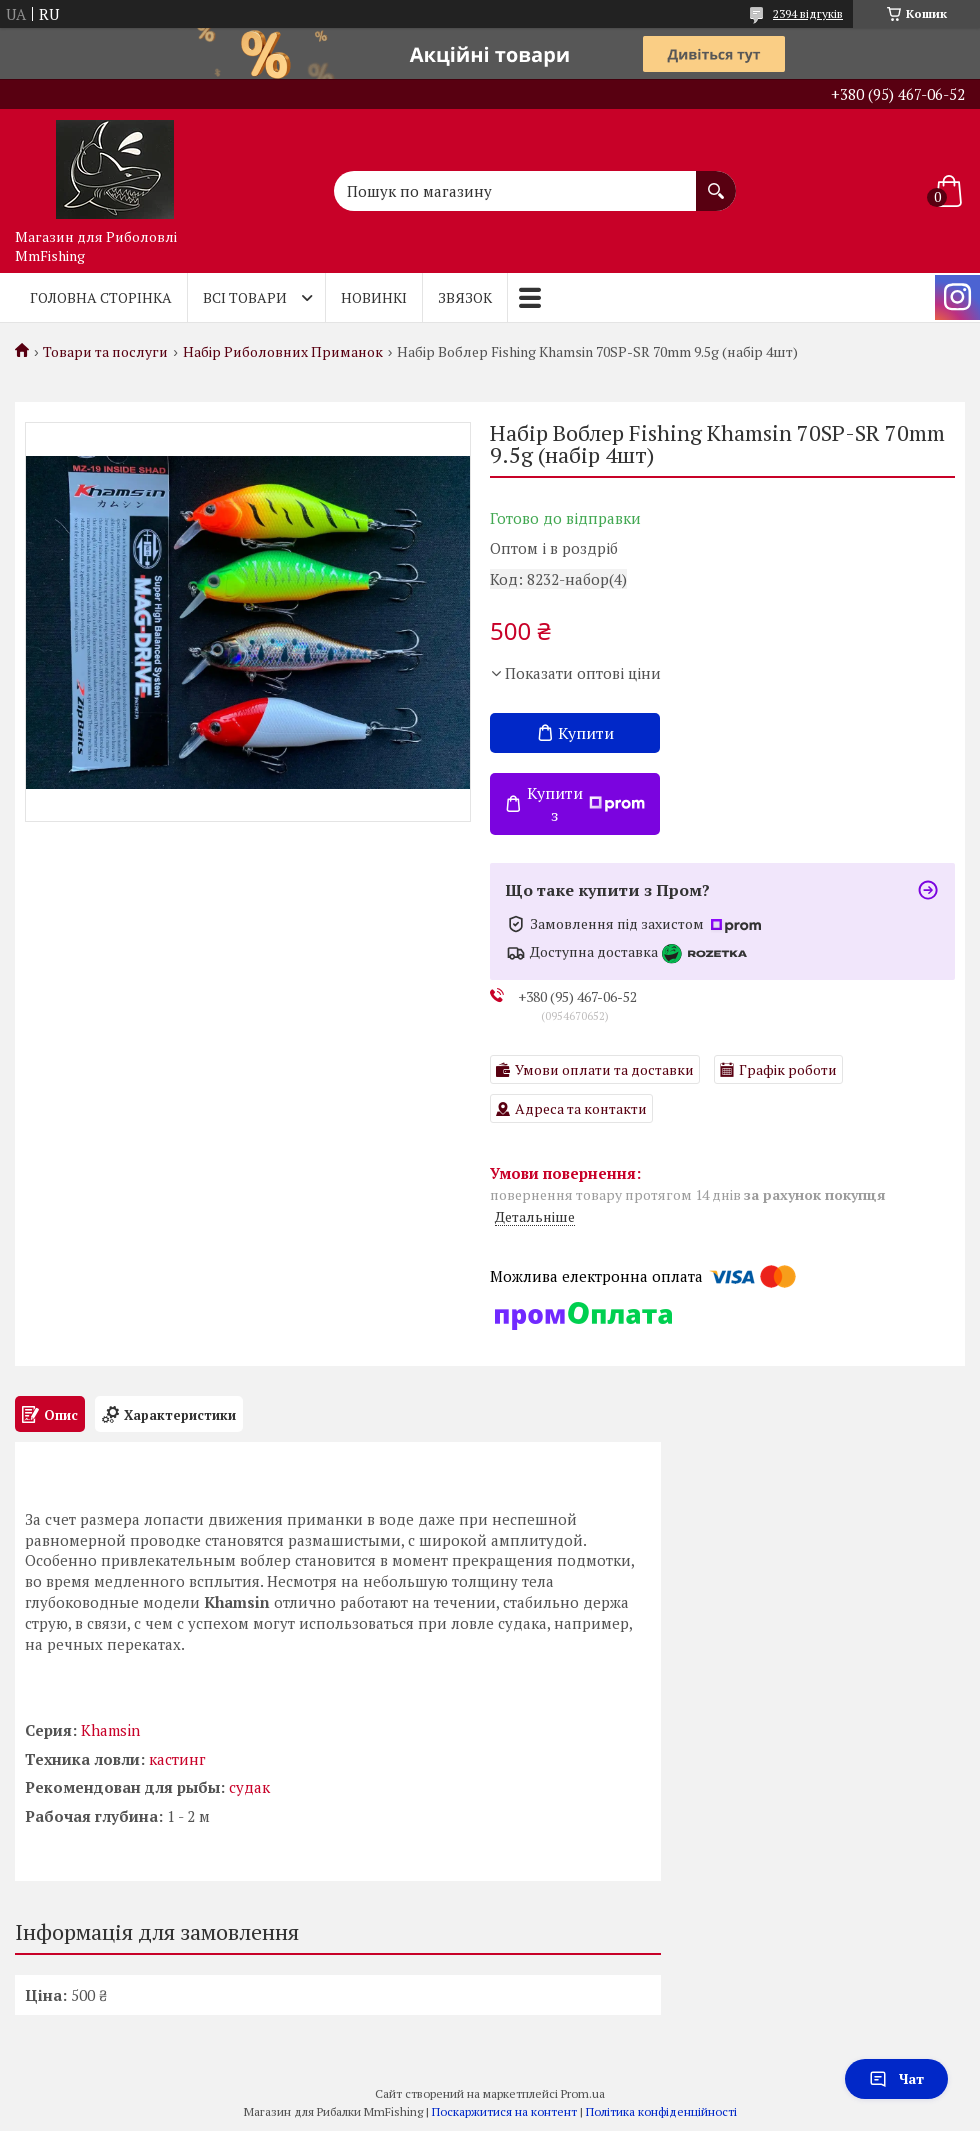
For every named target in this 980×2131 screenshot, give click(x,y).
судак (249, 1787)
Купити (586, 733)
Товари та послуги (105, 352)
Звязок (465, 297)
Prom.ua (583, 2093)
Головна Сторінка (101, 297)
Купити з (586, 804)
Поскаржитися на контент (504, 2111)
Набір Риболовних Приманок (283, 352)
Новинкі (374, 297)
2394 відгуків (808, 13)
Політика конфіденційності (661, 2111)
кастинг (177, 1759)
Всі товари (245, 297)
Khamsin (110, 1730)
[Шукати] (716, 181)
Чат (896, 2078)
